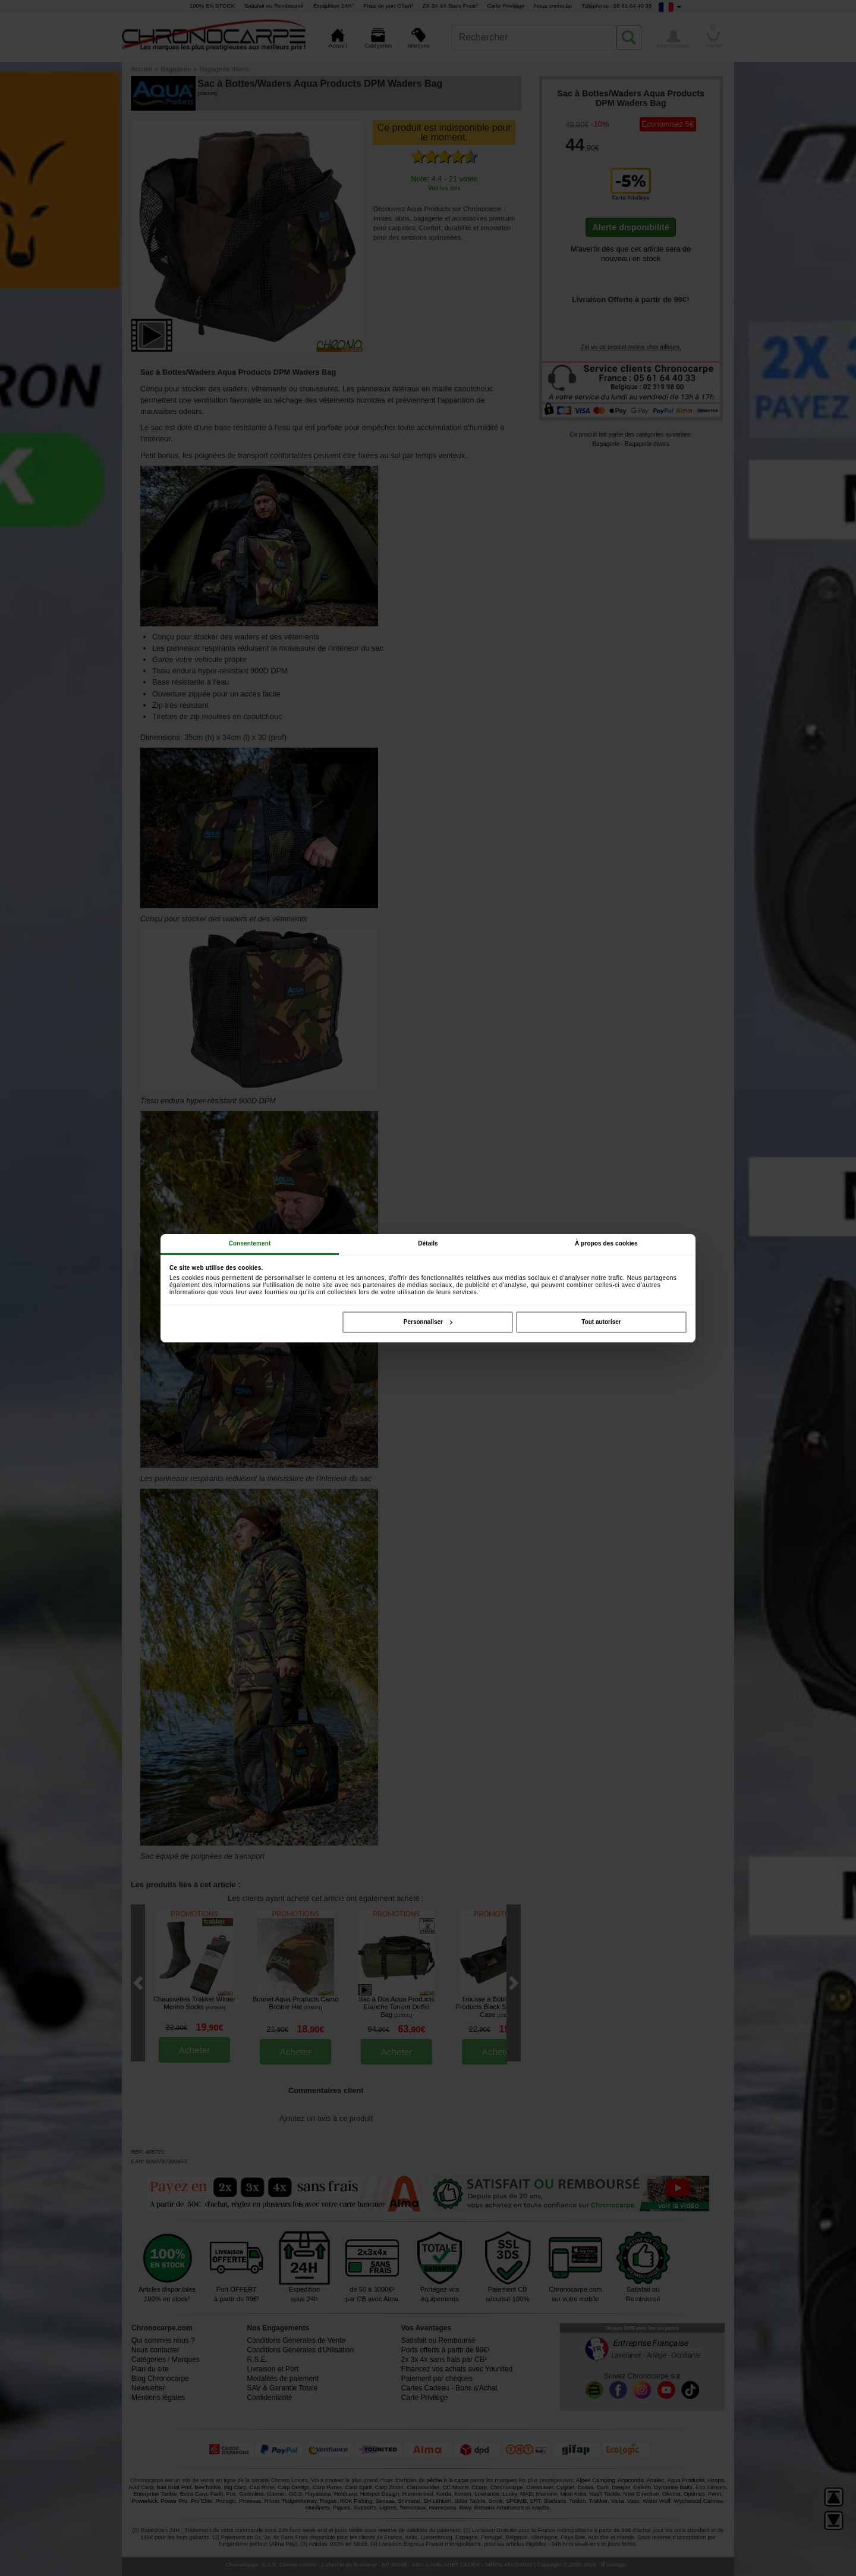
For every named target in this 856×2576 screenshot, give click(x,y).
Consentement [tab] (250, 1243)
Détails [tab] (428, 1243)
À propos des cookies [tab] (606, 1243)
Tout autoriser (601, 1322)
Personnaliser (428, 1322)
